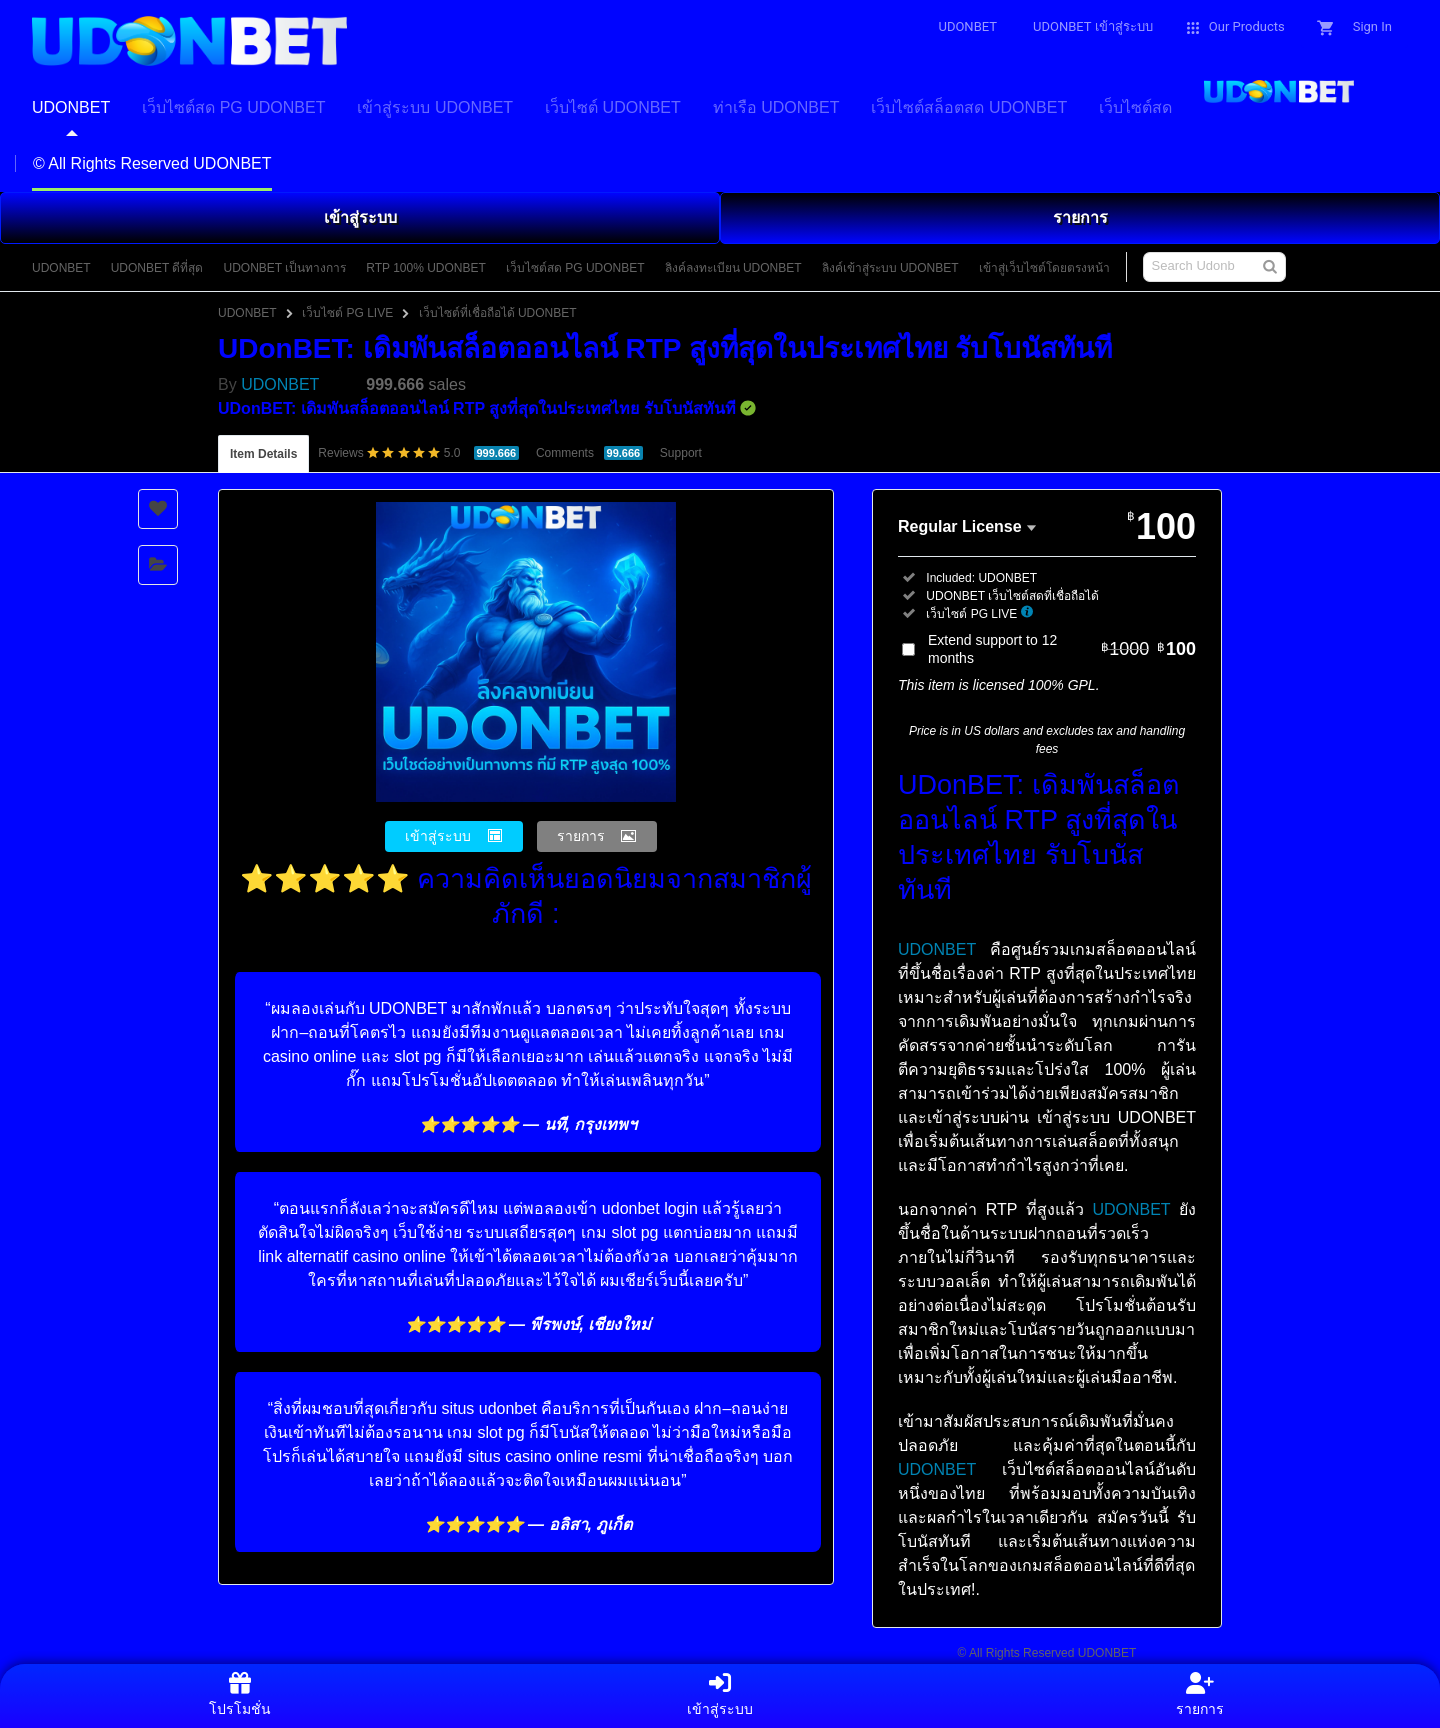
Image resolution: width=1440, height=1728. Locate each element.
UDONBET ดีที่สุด (157, 268)
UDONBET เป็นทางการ (284, 268)
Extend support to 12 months (1062, 649)
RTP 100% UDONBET (426, 268)
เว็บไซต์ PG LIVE (347, 313)
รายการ (1080, 217)
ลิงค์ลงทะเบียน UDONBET (733, 268)
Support (681, 453)
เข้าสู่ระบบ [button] (438, 836)
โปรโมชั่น (240, 1694)
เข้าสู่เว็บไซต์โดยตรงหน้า (1044, 268)
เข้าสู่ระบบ (360, 217)
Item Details (263, 454)
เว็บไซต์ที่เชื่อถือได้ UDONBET (498, 313)
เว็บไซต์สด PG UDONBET (575, 268)
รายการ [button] (581, 836)
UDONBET (61, 268)
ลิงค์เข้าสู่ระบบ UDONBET (890, 268)
